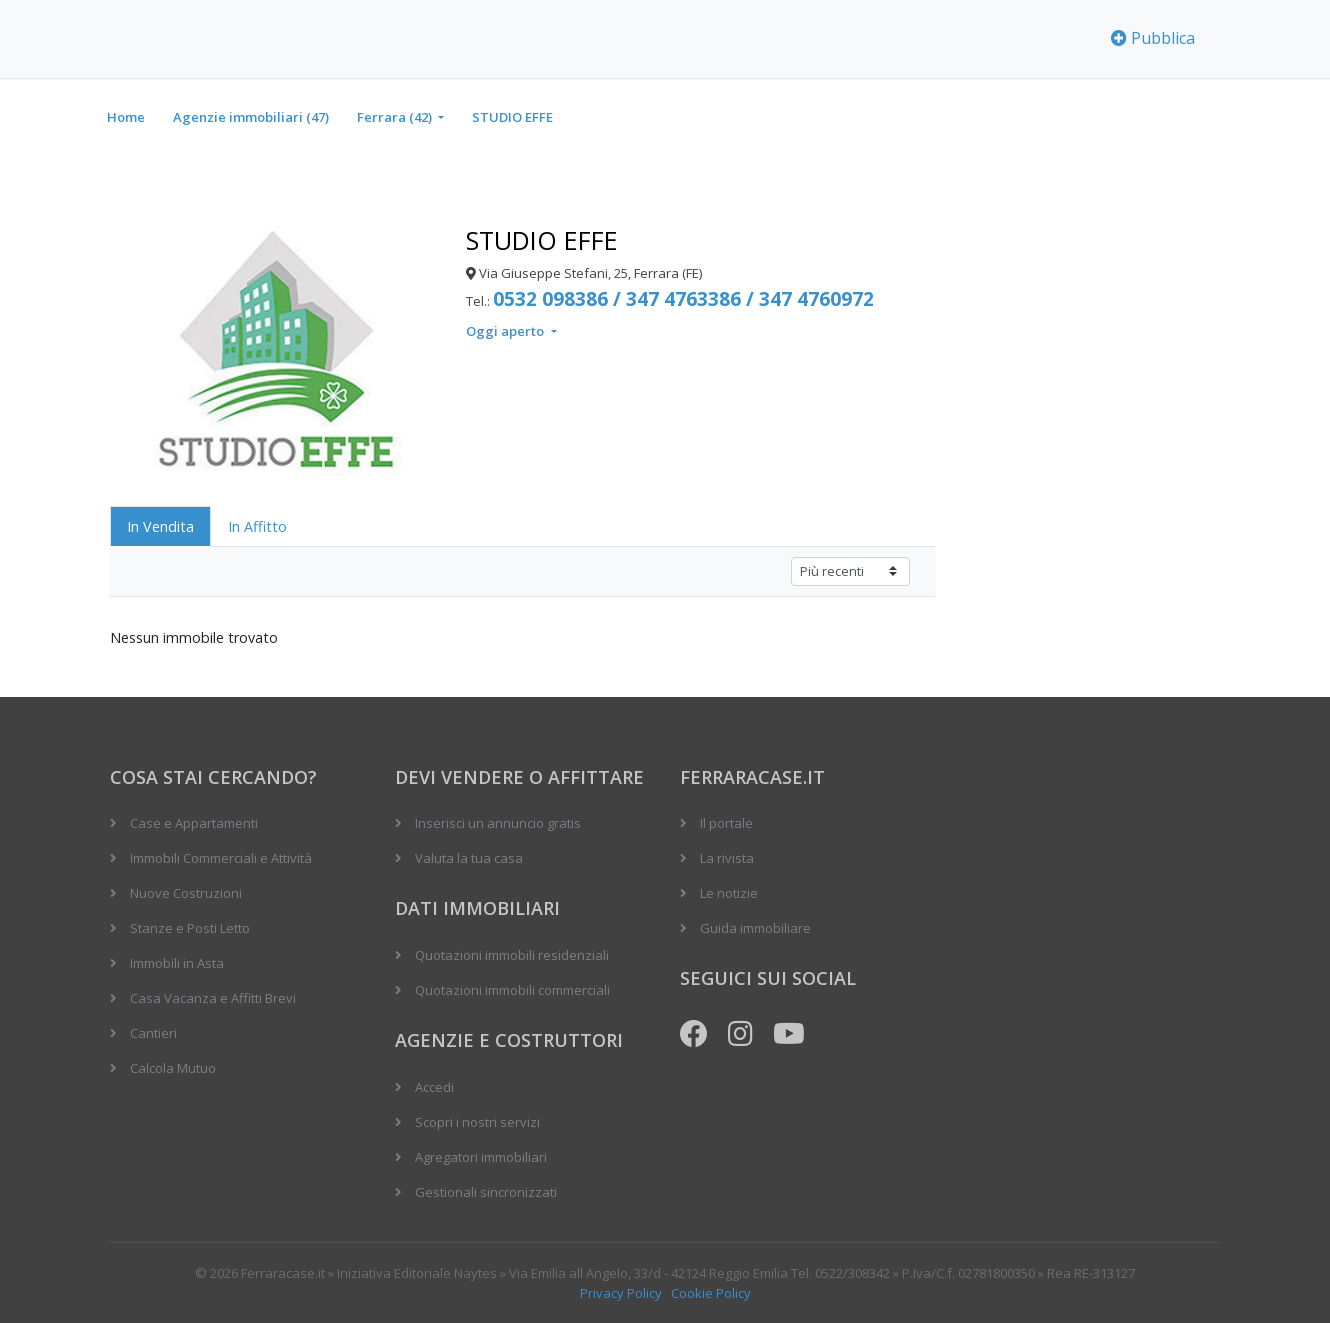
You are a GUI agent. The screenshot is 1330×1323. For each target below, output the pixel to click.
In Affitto (257, 526)
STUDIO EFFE (512, 117)
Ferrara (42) (396, 117)
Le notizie (729, 893)
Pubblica (1153, 38)
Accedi (434, 1087)
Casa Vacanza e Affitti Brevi (213, 998)
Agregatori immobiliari (481, 1157)
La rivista (727, 858)
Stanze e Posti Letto (190, 928)
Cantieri (153, 1033)
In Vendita (160, 526)
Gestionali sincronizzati (486, 1192)
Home (126, 117)
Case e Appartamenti (194, 823)
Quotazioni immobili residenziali (512, 955)
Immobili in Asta (177, 963)
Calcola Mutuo (173, 1068)
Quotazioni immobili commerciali (512, 990)
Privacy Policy (621, 1293)
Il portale (726, 823)
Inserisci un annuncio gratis (498, 823)
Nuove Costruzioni (186, 893)
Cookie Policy (711, 1293)
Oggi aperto (506, 331)
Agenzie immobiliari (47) (251, 117)
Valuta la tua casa (469, 858)
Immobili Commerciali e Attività (221, 858)
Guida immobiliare (755, 928)
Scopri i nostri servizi (477, 1122)
